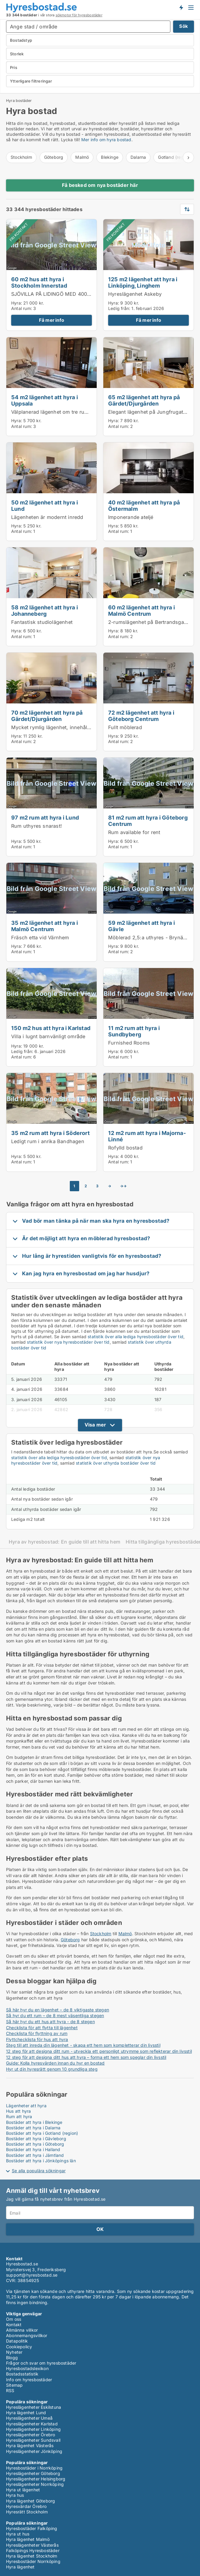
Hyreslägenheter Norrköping (35, 2484)
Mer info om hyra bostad (106, 139)
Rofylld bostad (125, 1148)
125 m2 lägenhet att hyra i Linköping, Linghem (142, 282)
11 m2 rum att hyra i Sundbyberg (134, 1031)
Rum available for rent (134, 832)
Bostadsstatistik (22, 2373)
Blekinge (109, 157)
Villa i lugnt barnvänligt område (48, 1036)
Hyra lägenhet (20, 2566)
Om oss (13, 2319)
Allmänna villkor (22, 2330)
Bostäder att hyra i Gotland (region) (42, 2133)
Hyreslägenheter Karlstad (32, 2423)
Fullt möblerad (125, 727)
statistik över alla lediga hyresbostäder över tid (135, 1336)
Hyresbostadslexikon (27, 2368)
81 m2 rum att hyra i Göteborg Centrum (148, 820)
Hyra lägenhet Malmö (28, 2539)
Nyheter (14, 2352)
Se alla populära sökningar (39, 2170)
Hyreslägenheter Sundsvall (33, 2440)
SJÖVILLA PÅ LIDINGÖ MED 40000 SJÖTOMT (65, 294)
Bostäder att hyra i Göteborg (35, 2144)
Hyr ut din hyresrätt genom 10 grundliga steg (52, 2069)
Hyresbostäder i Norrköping (34, 2467)
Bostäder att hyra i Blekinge (34, 2122)
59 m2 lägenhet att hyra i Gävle (141, 925)
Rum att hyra (19, 2116)
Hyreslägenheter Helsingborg (35, 2478)
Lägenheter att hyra (26, 2105)
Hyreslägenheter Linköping (33, 2429)
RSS (10, 2390)
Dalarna (138, 157)
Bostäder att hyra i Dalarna (33, 2127)
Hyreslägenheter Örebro (30, 2434)
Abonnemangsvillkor (26, 2335)
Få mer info (51, 320)
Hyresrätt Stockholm (27, 2511)
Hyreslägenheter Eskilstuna (33, 2407)
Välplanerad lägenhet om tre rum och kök (60, 412)
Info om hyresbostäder (29, 2379)
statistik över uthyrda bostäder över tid (116, 1463)
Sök (183, 26)
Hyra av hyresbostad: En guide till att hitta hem (64, 1542)
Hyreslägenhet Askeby (135, 294)
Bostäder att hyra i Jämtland (35, 2155)
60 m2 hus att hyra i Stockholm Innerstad (39, 282)
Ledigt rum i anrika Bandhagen (47, 1141)
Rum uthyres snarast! (36, 826)
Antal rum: (21, 308)
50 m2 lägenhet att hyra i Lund (44, 505)
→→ (123, 1186)
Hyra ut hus (17, 2533)
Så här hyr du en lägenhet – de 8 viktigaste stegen (57, 2009)
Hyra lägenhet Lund (26, 2412)
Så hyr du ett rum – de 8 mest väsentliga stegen (55, 2015)
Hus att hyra (18, 2111)
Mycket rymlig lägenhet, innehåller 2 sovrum (64, 727)
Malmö (82, 157)
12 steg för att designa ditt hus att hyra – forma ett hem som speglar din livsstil (86, 2057)
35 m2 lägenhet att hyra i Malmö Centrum (44, 925)
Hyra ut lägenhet (23, 2489)
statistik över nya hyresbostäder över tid (68, 1342)
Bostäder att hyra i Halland (33, 2149)
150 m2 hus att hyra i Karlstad (50, 1028)
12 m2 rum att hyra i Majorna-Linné (147, 1136)
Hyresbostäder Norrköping (33, 2561)
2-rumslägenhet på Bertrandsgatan (149, 622)
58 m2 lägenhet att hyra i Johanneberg (44, 610)
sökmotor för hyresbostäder (79, 15)
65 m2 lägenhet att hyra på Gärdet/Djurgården (144, 400)
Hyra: (17, 302)
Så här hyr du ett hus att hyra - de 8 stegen (50, 2021)
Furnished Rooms (129, 1043)
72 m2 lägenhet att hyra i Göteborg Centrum (141, 715)
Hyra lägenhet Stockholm (31, 2555)
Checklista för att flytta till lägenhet (42, 2027)
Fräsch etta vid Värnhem (40, 937)
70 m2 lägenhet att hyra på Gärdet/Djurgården (46, 715)
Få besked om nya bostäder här (100, 185)
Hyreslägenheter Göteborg (33, 2473)
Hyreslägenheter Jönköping (34, 2451)
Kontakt (13, 2324)
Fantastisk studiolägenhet (42, 622)
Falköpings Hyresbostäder (33, 2550)
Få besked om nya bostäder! (181, 7)
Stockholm (21, 157)
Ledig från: (119, 308)
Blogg (12, 2357)
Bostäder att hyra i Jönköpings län (41, 2160)
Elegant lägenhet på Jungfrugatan (148, 412)
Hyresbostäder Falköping (31, 2528)
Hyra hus (15, 2495)
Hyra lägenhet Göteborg (30, 2500)
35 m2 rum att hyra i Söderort (50, 1133)
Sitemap (14, 2385)
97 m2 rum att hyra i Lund (45, 817)
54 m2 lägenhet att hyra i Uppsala (44, 400)
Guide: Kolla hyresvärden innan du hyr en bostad (55, 2063)
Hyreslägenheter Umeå (29, 2418)
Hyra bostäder (19, 101)
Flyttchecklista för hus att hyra (37, 2039)
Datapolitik (17, 2340)
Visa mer (95, 1425)
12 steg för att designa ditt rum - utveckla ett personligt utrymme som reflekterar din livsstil (99, 2051)
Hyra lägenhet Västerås (29, 2445)
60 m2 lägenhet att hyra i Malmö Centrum (141, 610)
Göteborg (53, 157)
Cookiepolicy (19, 2346)
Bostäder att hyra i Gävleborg (36, 2138)
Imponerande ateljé (130, 517)
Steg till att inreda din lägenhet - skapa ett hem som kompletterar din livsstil (83, 2045)
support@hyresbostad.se (31, 2275)
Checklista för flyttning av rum (36, 2033)
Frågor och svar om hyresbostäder (41, 2363)
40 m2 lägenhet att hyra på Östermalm (144, 505)
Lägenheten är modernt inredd (47, 517)
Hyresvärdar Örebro (26, 2506)
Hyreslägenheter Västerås (32, 2545)
